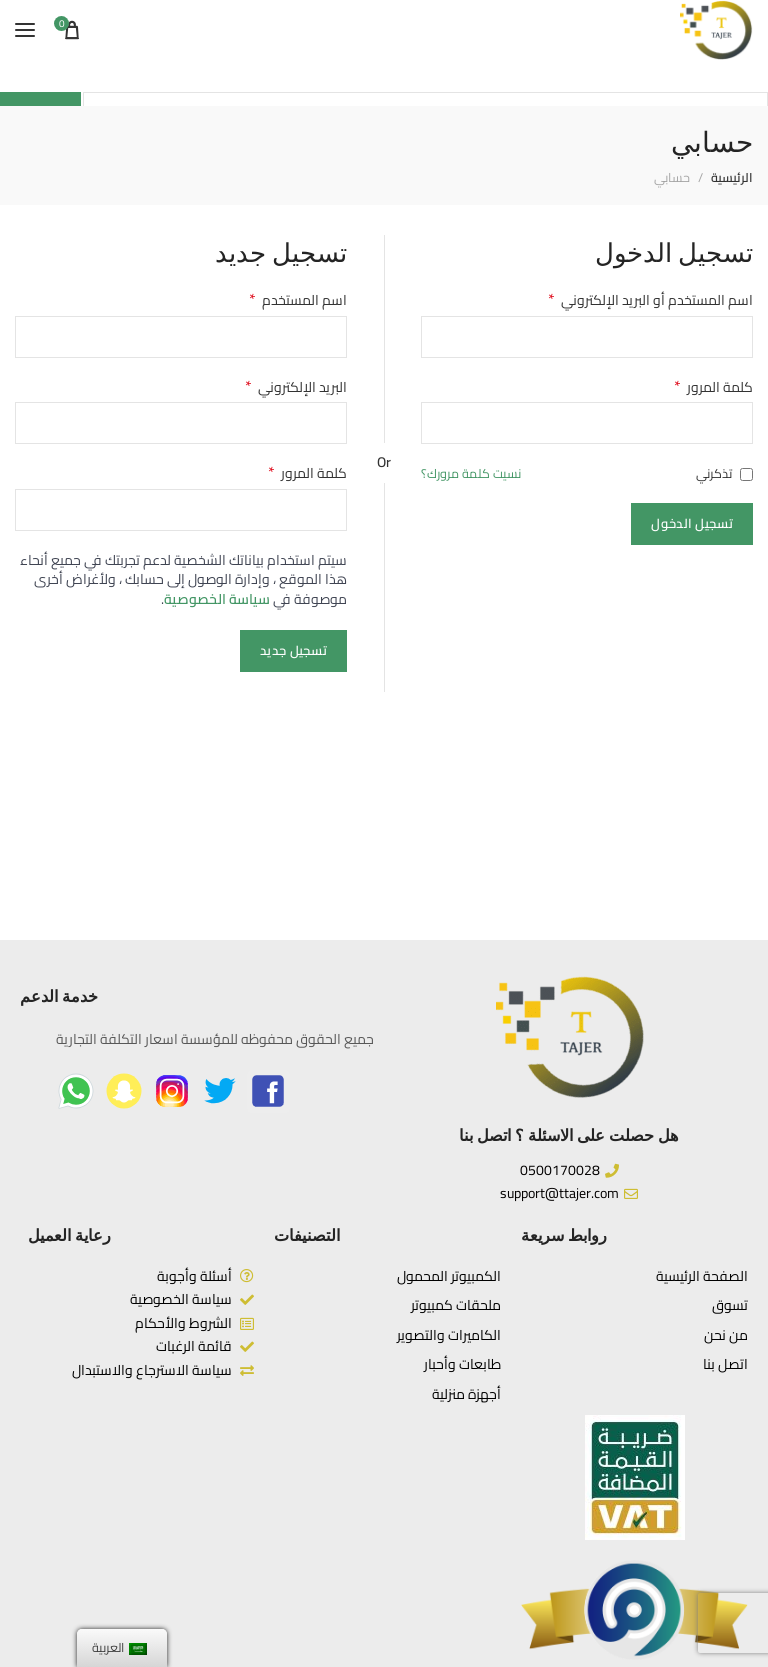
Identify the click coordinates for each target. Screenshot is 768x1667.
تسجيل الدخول (692, 523)
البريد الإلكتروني (296, 388)
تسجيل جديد (293, 650)
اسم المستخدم (298, 301)
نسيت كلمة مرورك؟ (471, 474)
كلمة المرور (713, 388)
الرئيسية (732, 177)
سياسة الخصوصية (217, 599)
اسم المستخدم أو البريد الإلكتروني (650, 301)
